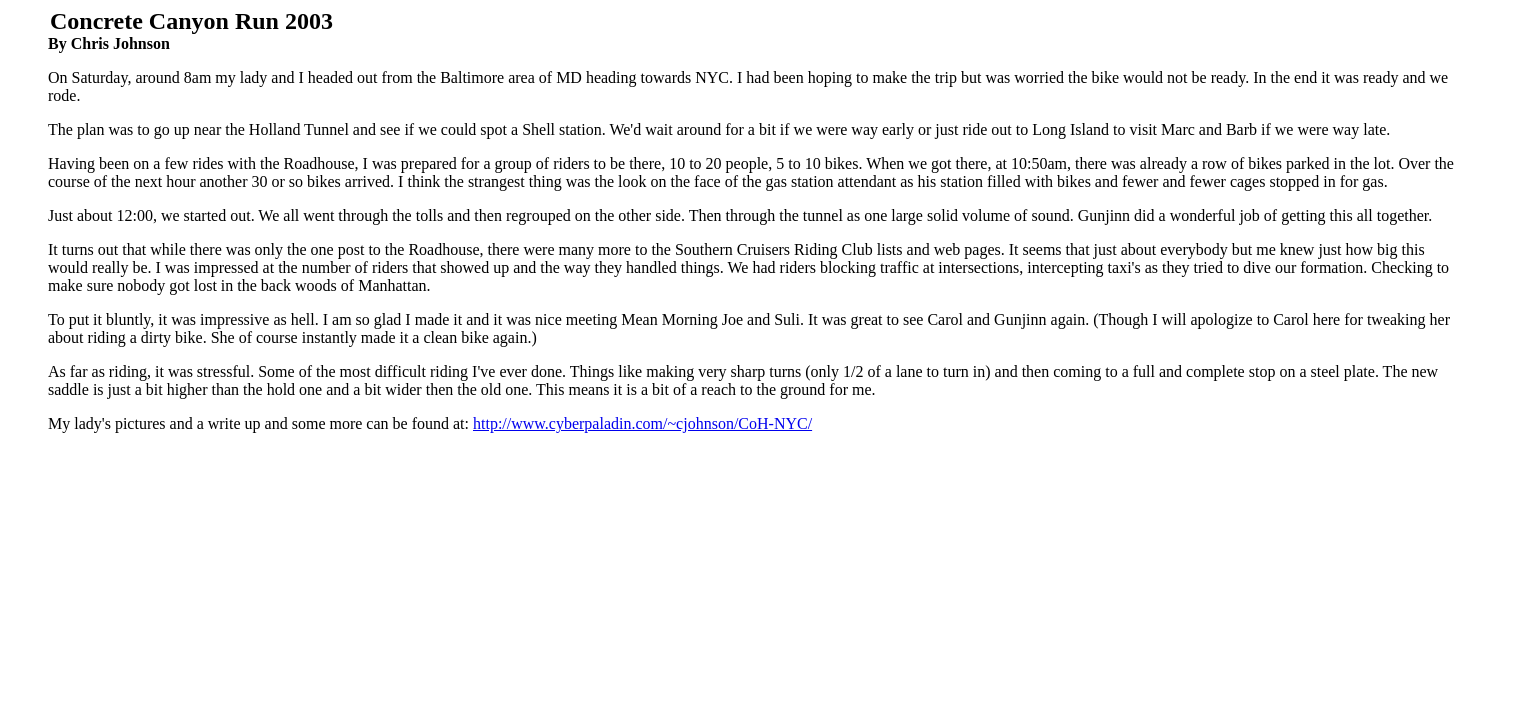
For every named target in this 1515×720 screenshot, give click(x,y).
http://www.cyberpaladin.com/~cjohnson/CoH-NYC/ (642, 423)
